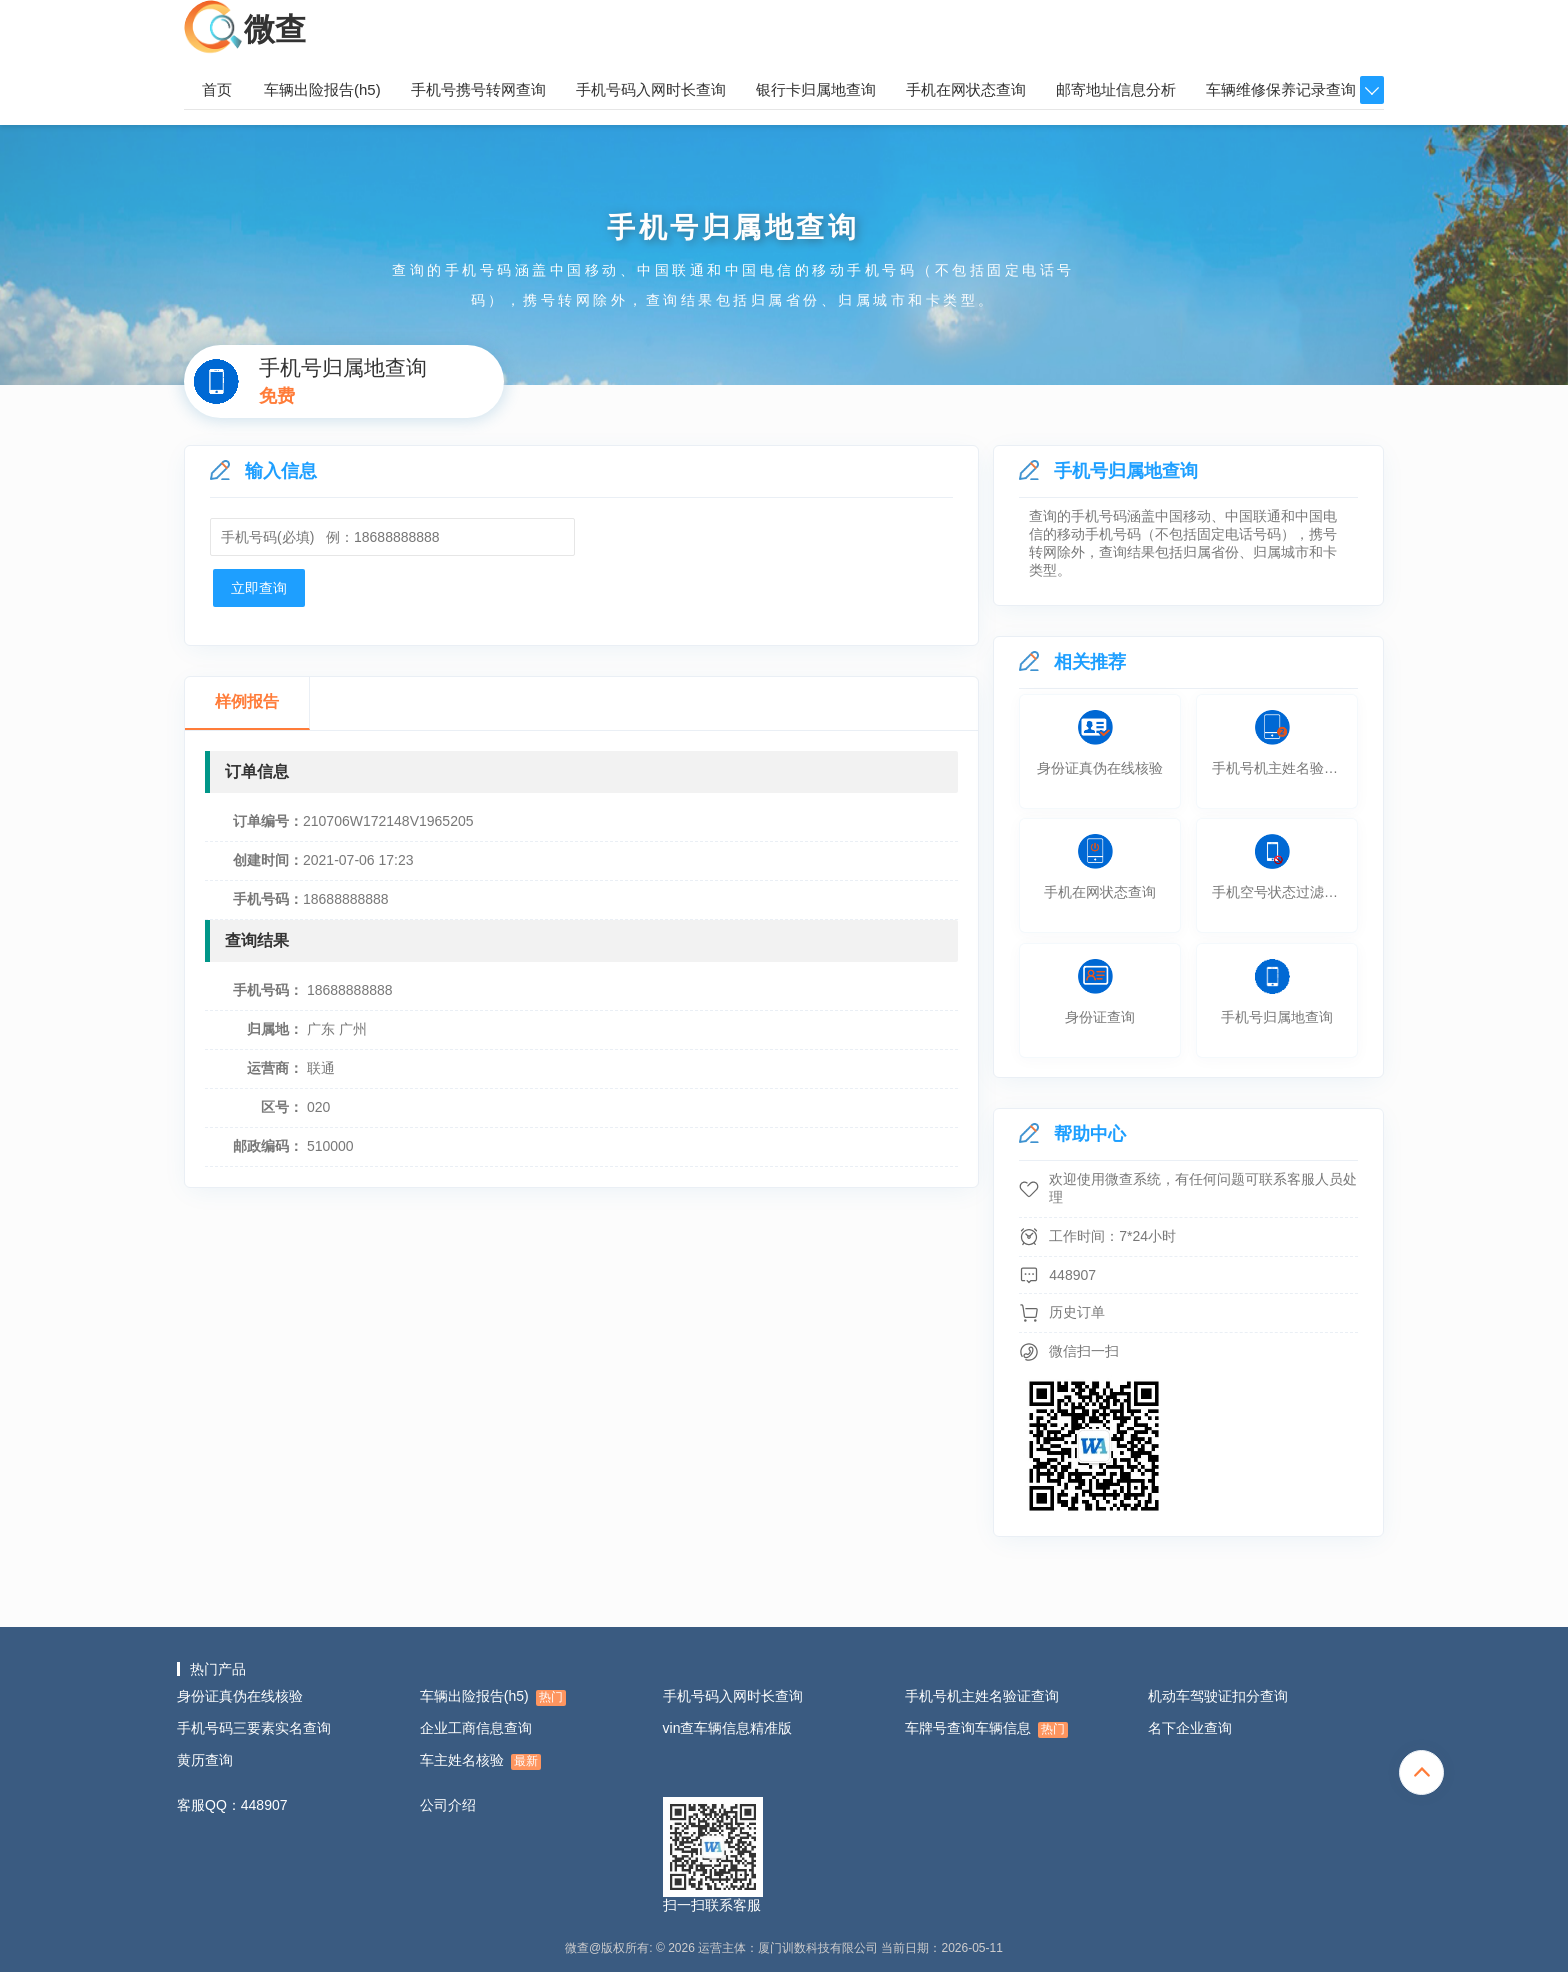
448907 (1072, 1275)
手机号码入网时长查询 (651, 89)
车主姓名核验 (480, 1761)
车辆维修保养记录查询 (1281, 89)
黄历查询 (205, 1760)
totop (1421, 1772)
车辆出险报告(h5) (322, 89)
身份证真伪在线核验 (240, 1696)
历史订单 (1077, 1312)
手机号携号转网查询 (478, 89)
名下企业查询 (1190, 1728)
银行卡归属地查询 (816, 89)
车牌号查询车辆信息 (986, 1729)
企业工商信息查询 (476, 1728)
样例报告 (247, 701)
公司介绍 (448, 1805)
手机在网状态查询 (966, 89)
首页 (217, 89)
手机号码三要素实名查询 (254, 1728)
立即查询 (259, 588)
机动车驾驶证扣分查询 (1218, 1696)
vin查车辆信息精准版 (728, 1728)
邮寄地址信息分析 (1116, 89)
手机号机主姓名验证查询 (982, 1696)
